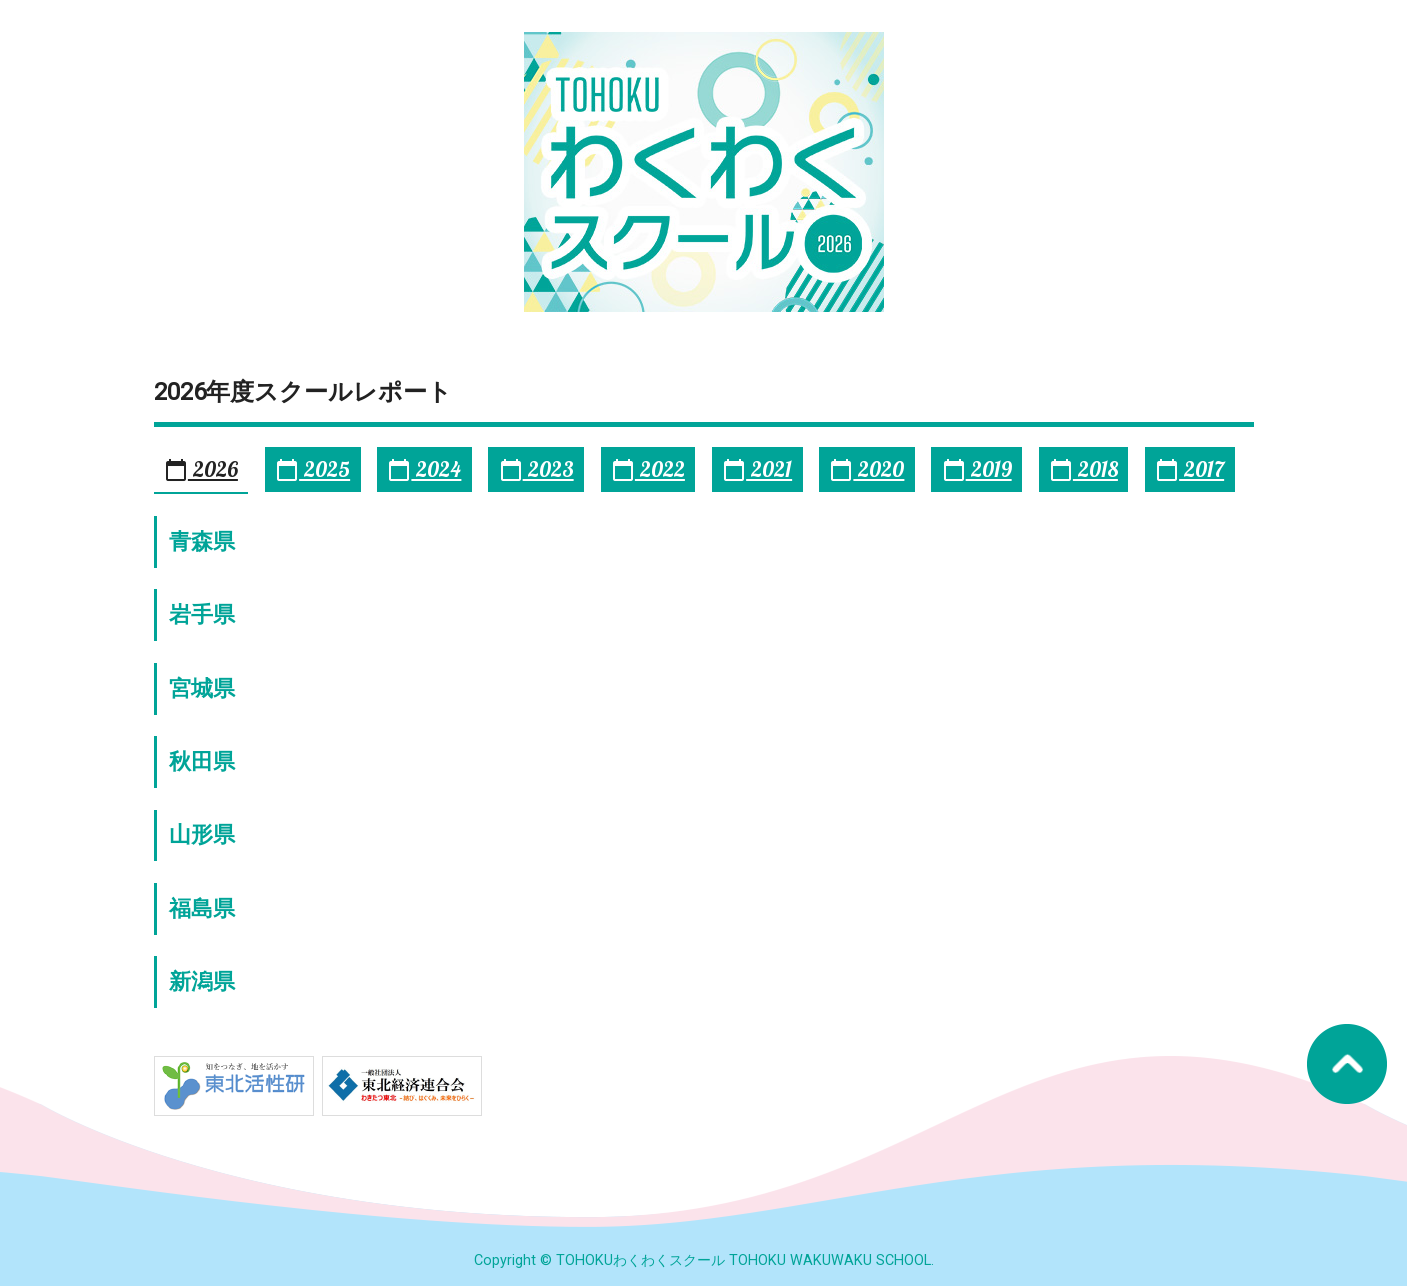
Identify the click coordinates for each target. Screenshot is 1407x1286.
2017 (1189, 469)
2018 (1083, 469)
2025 (312, 469)
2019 (977, 469)
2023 (536, 469)
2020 (866, 469)
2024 (424, 469)
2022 (648, 469)
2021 (757, 469)
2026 (201, 469)
